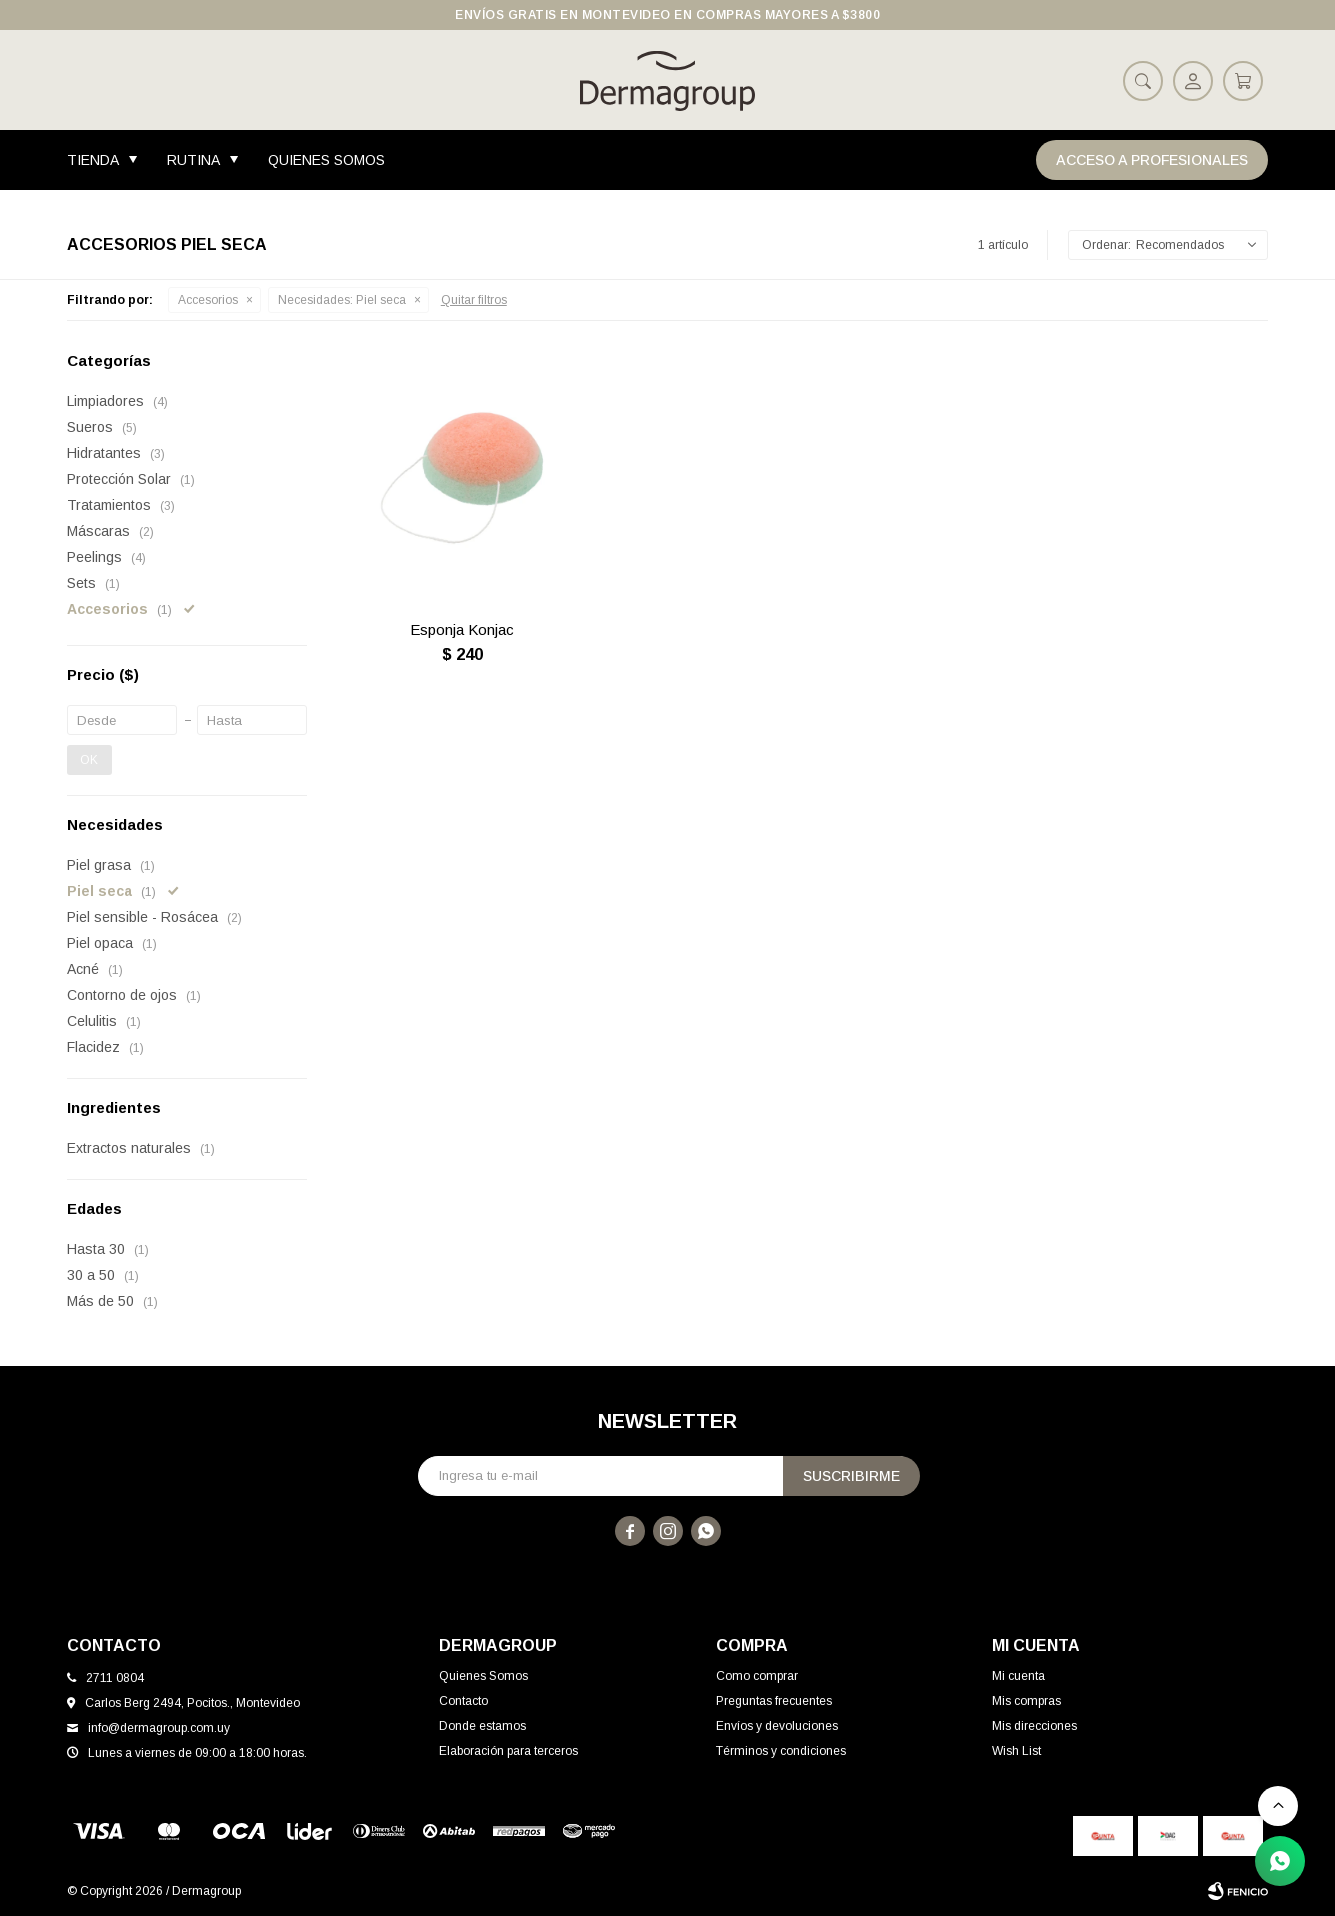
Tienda (93, 160)
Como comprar (757, 1676)
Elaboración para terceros (508, 1751)
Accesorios (208, 300)
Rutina (193, 160)
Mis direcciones (1034, 1726)
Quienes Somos (326, 160)
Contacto (463, 1701)
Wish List (1016, 1751)
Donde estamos (482, 1726)
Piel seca (342, 300)
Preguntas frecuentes (774, 1701)
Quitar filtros (474, 300)
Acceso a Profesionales (1152, 160)
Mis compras (1026, 1701)
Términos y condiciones (781, 1751)
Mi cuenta (1018, 1676)
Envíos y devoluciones (777, 1726)
